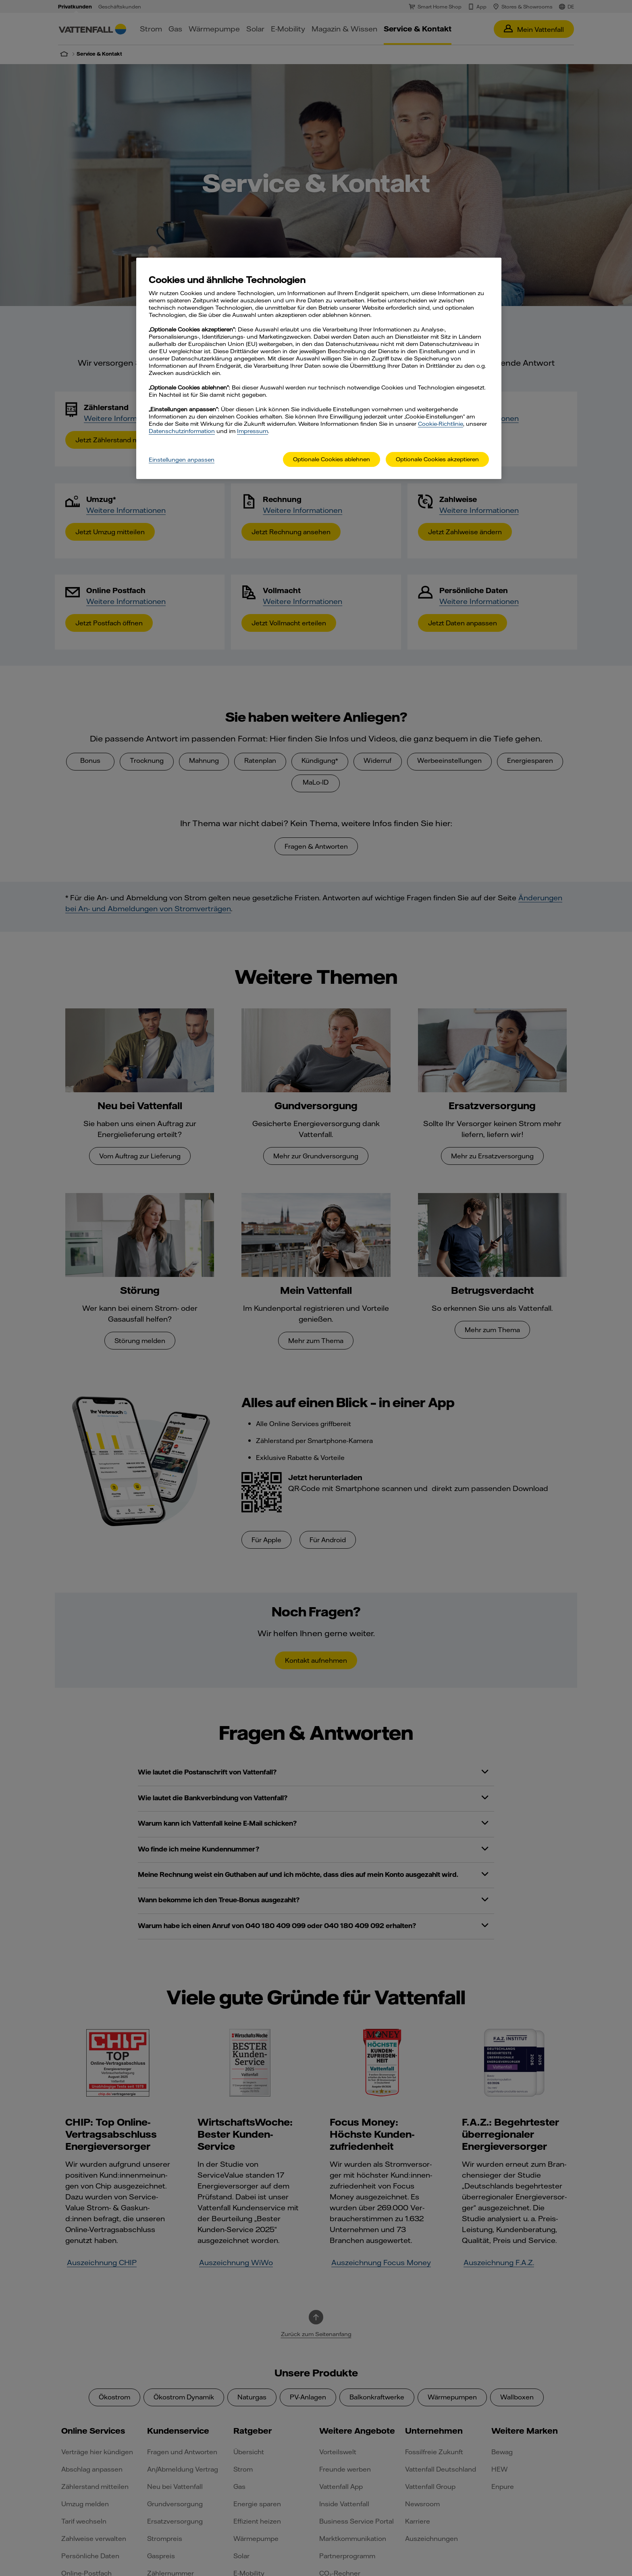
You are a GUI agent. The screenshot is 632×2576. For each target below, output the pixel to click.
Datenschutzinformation (182, 431)
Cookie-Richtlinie (440, 423)
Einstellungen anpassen (181, 459)
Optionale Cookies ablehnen (331, 459)
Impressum (252, 431)
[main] (318, 368)
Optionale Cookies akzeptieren (437, 459)
